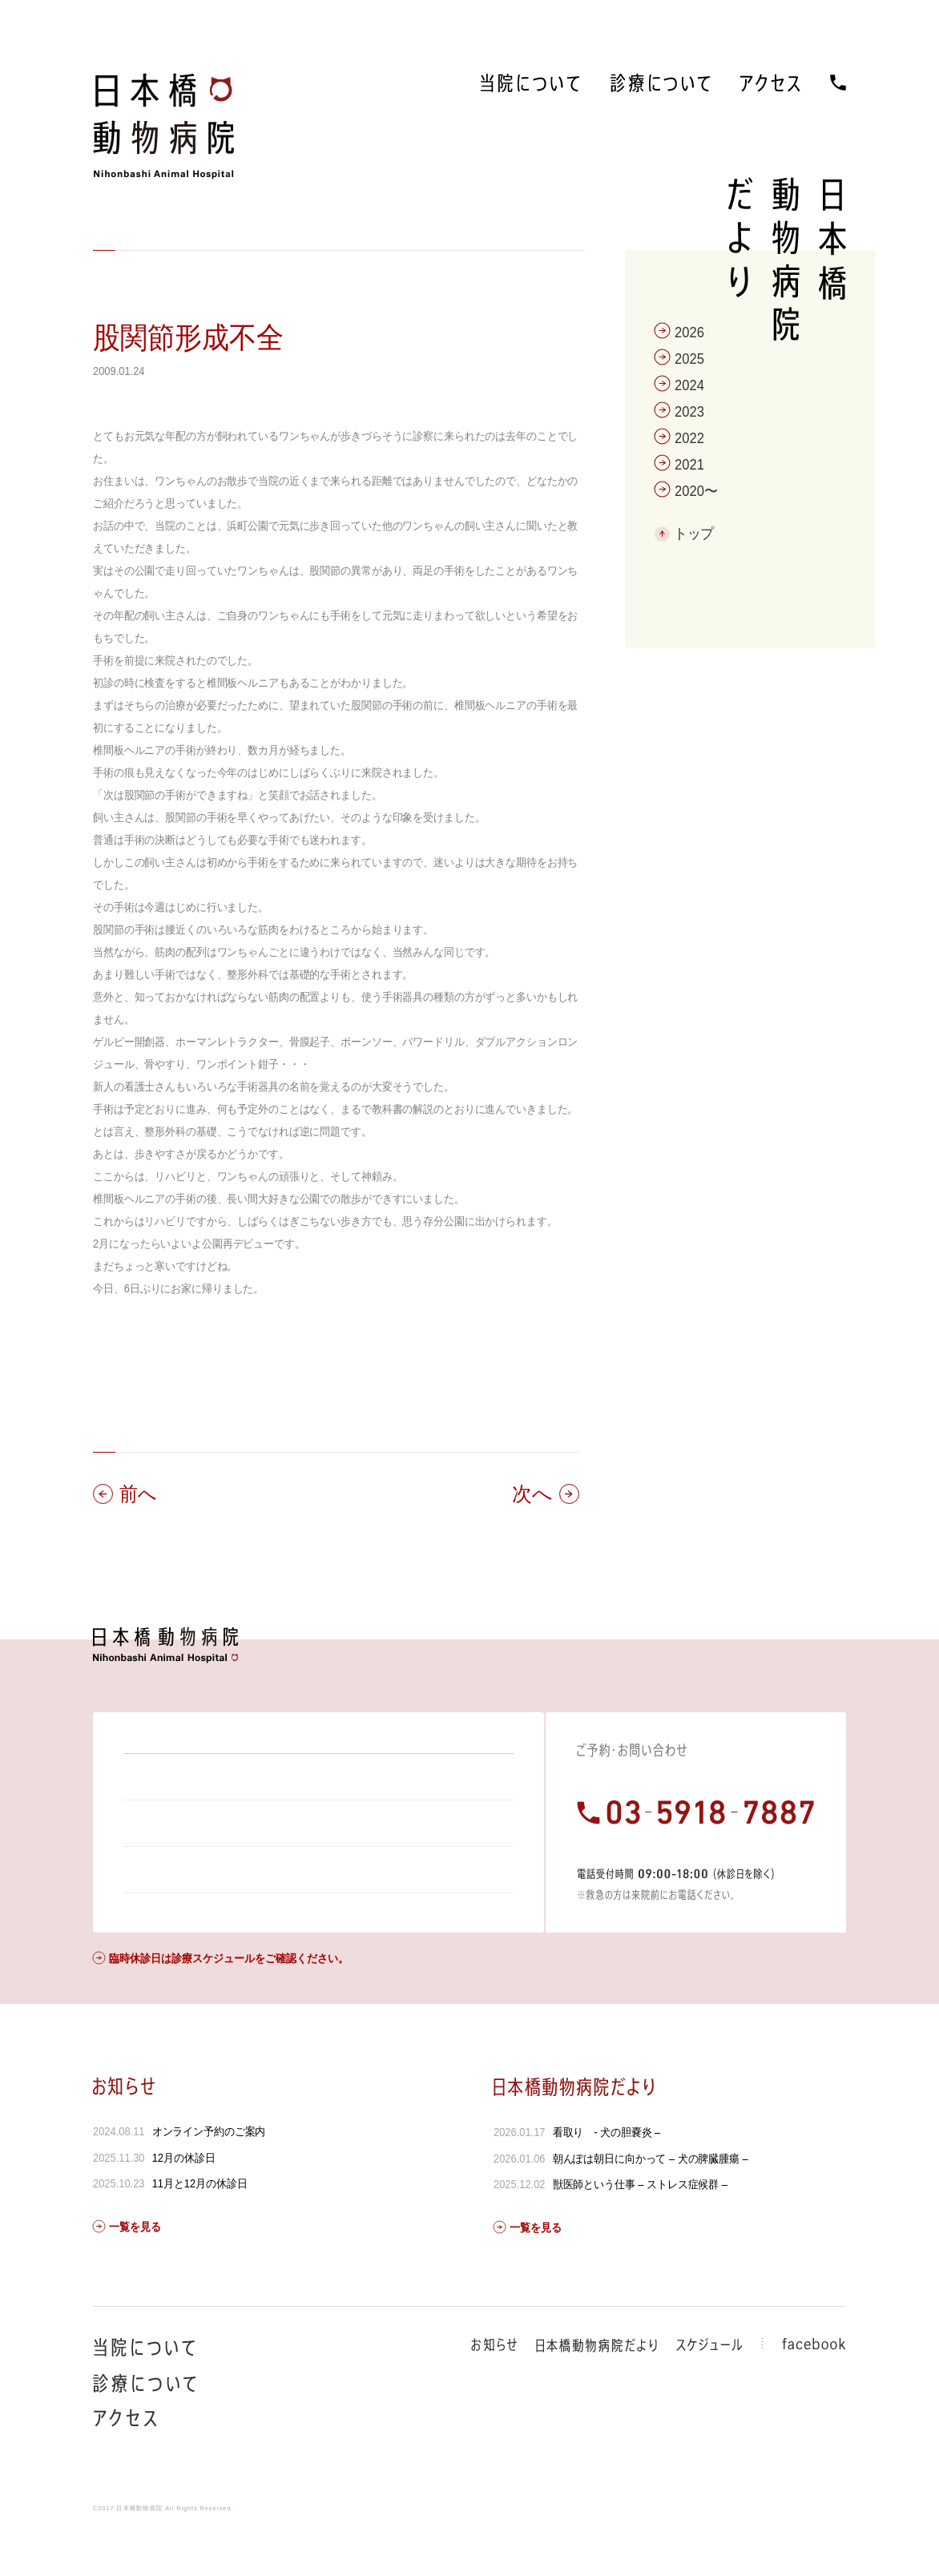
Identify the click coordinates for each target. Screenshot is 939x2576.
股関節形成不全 (188, 337)
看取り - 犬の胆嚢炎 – (606, 2175)
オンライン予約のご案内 (209, 2174)
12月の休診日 (184, 2201)
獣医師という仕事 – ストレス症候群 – (639, 2227)
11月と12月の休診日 (200, 2226)
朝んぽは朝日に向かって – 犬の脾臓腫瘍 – (650, 2201)
